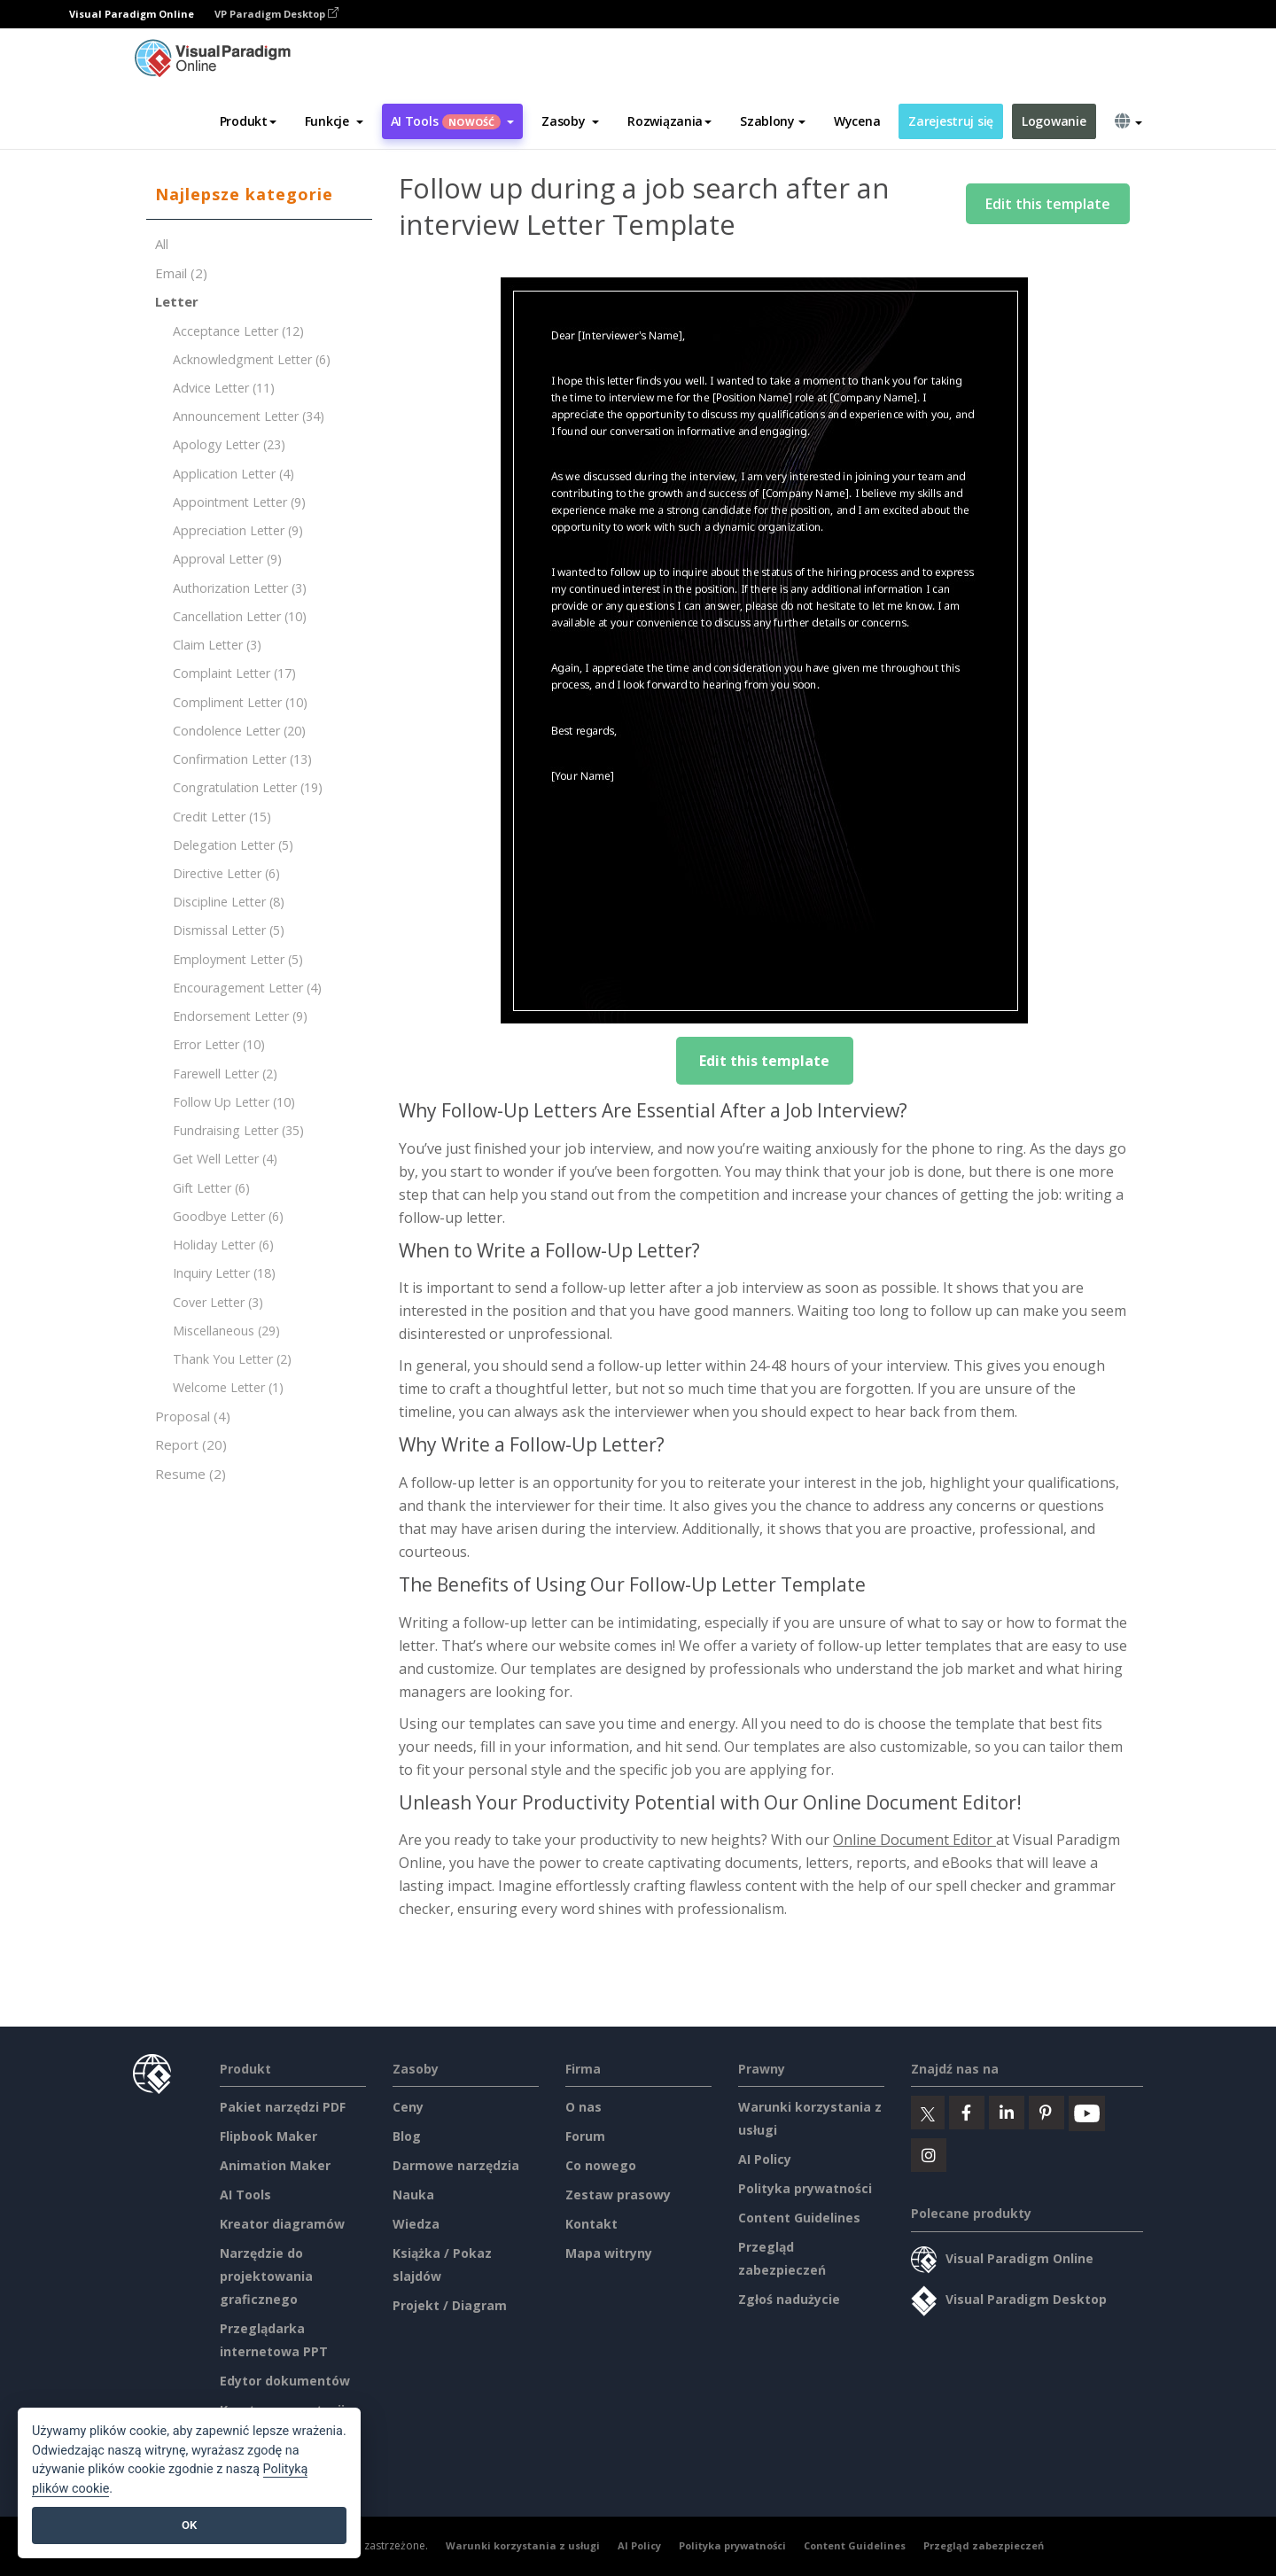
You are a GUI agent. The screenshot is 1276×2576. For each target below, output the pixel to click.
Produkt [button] (248, 121)
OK (189, 2525)
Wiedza (416, 2223)
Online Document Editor (914, 1839)
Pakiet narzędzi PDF (283, 2106)
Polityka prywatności (805, 2188)
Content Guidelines (799, 2217)
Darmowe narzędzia (456, 2165)
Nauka (413, 2194)
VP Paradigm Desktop (276, 13)
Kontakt (591, 2223)
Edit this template (1047, 204)
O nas (583, 2106)
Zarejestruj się (950, 121)
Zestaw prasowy (618, 2194)
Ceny (408, 2106)
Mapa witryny (608, 2253)
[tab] (259, 195)
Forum (585, 2136)
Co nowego (600, 2165)
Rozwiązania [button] (669, 121)
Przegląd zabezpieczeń (983, 2545)
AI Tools (245, 2194)
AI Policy (764, 2159)
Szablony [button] (772, 121)
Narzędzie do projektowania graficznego (266, 2276)
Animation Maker (275, 2165)
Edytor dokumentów (285, 2380)
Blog (407, 2136)
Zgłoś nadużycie (789, 2299)
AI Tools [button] (453, 121)
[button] (334, 121)
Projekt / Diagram (450, 2305)
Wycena (857, 121)
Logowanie (1053, 121)
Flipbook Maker (268, 2136)
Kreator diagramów (282, 2223)
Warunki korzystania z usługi (523, 2545)
